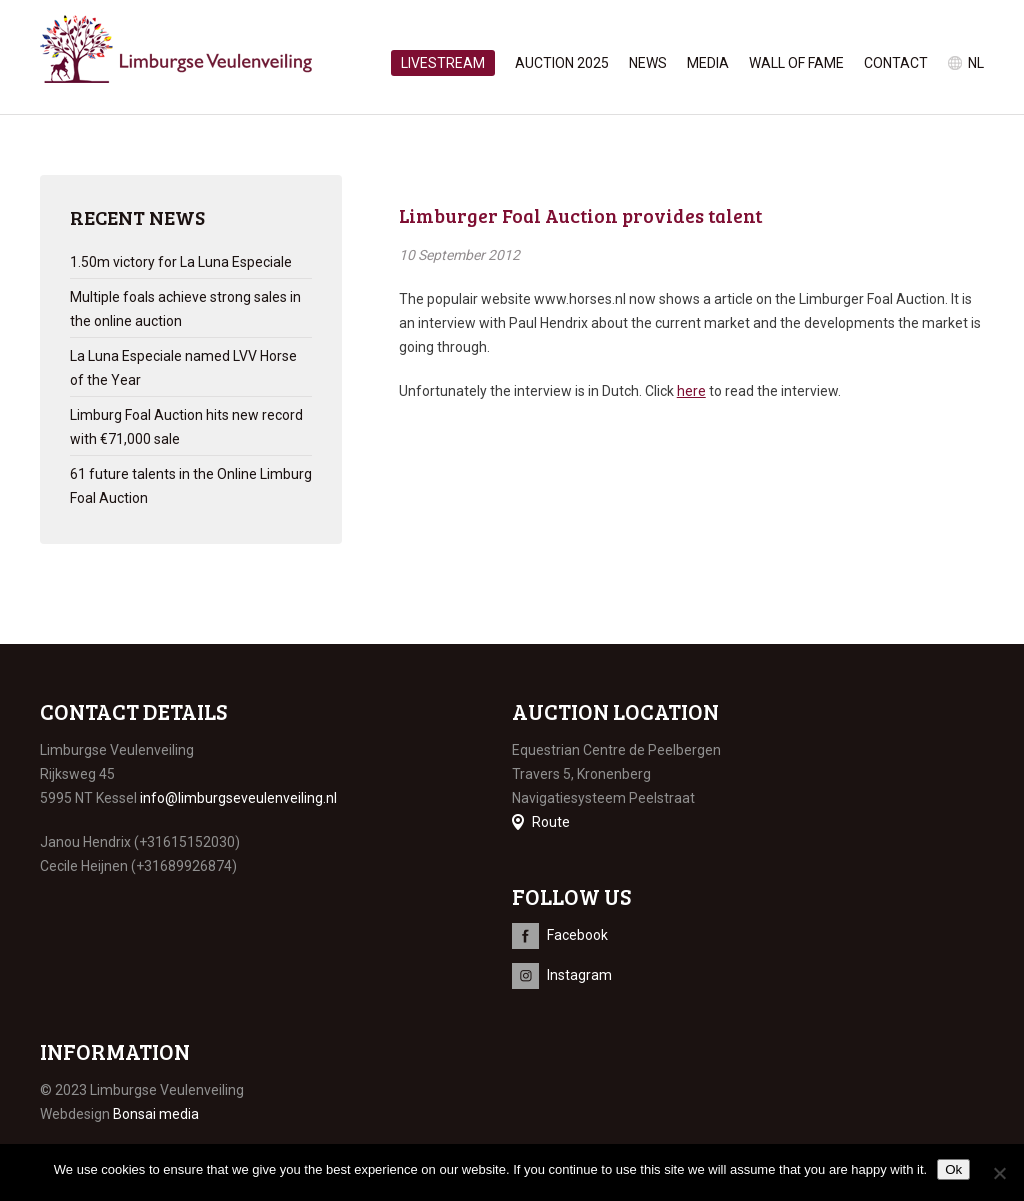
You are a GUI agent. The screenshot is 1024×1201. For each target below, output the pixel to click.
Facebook (577, 935)
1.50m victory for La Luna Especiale (181, 262)
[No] (999, 1173)
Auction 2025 (562, 63)
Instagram (579, 975)
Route (551, 822)
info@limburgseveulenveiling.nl (238, 798)
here (691, 391)
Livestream (443, 63)
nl (976, 63)
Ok (953, 1169)
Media (708, 63)
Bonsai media (156, 1114)
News (648, 63)
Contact (896, 63)
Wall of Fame (796, 63)
